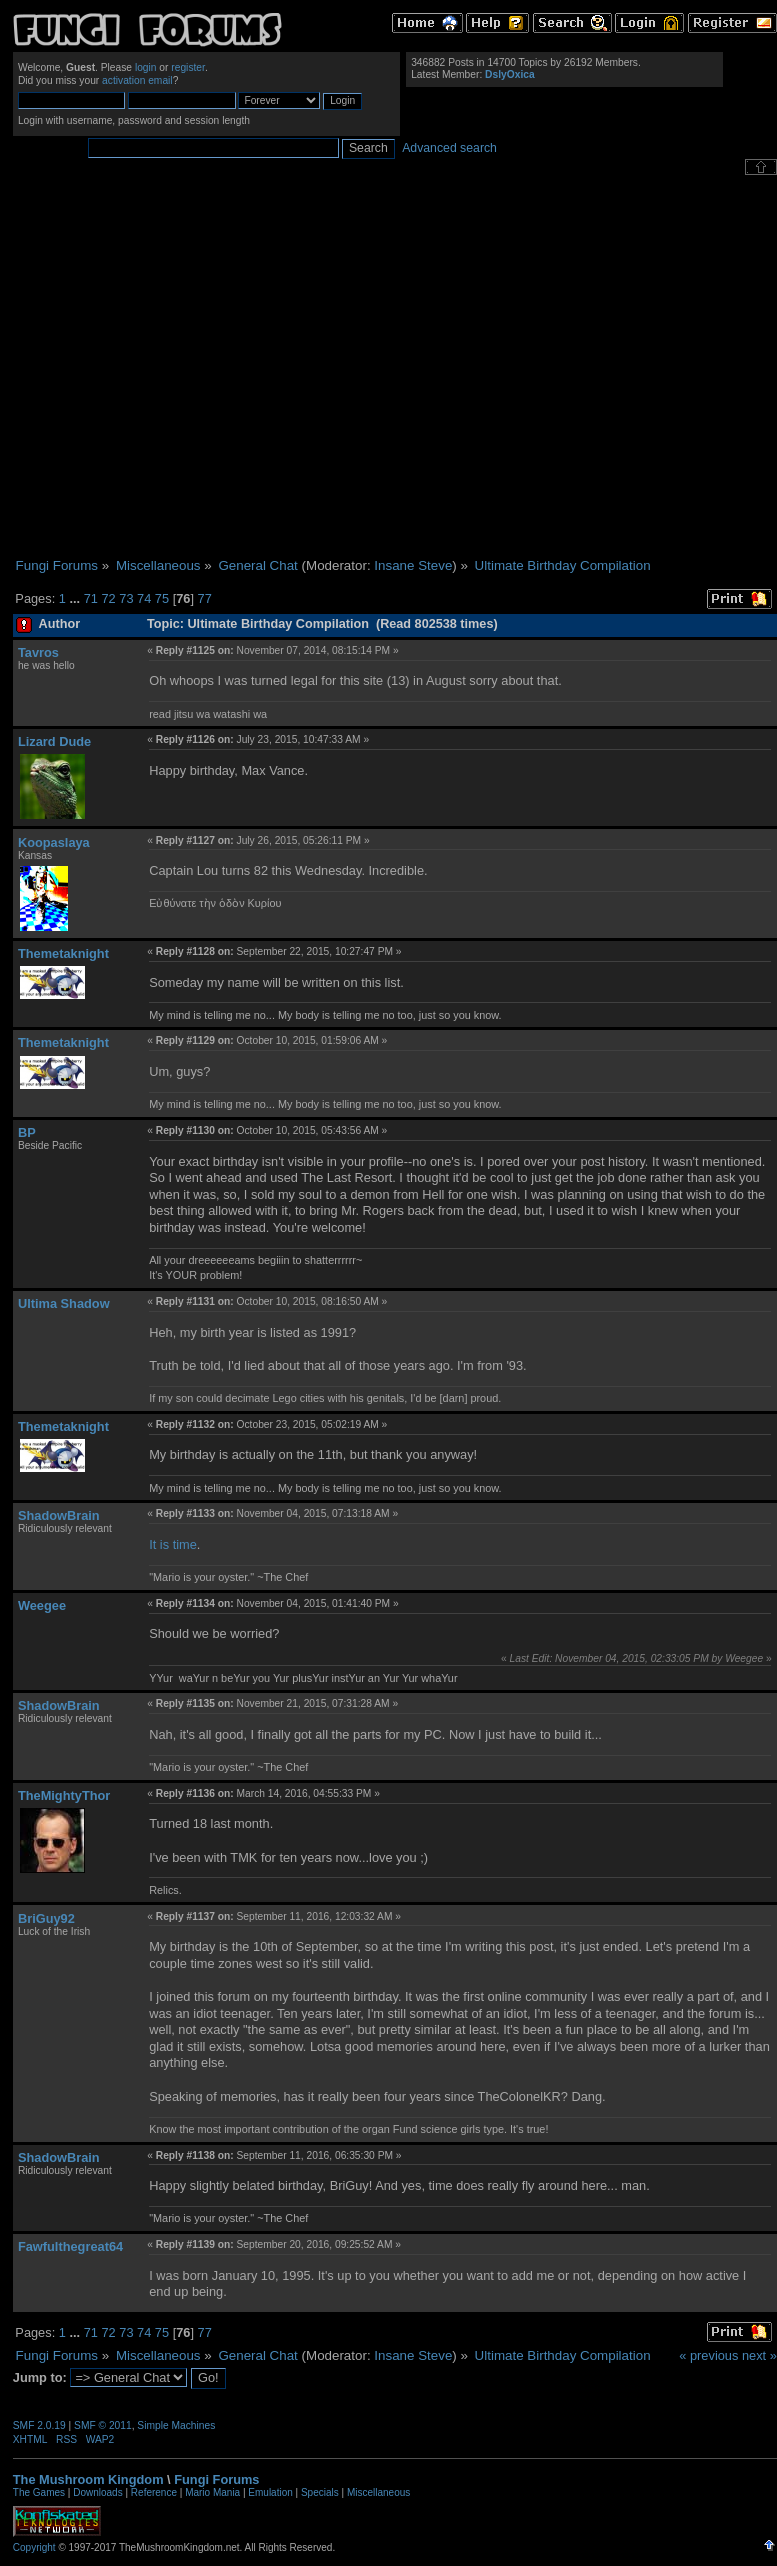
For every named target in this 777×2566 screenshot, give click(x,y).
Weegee (42, 1605)
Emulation (270, 2492)
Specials (320, 2492)
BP (27, 1132)
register (188, 67)
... (76, 598)
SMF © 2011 (103, 2425)
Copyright (34, 2547)
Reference (154, 2492)
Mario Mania (212, 2492)
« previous (708, 2355)
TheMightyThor (64, 1795)
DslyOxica (510, 74)
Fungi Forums (216, 2479)
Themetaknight (63, 953)
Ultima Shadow (64, 1303)
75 (162, 598)
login (146, 67)
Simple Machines (176, 2425)
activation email (137, 80)
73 (126, 598)
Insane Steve (413, 565)
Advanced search (449, 148)
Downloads (97, 2492)
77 (205, 598)
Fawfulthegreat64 (70, 2246)
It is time (173, 1544)
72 (108, 598)
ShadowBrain (59, 1515)
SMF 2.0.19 (39, 2425)
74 (144, 598)
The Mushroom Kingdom (88, 2479)
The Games (39, 2492)
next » (759, 2355)
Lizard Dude (54, 741)
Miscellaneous (378, 2492)
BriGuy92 (46, 1918)
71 (91, 598)
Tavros (38, 652)
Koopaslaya (54, 842)
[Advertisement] (187, 366)
